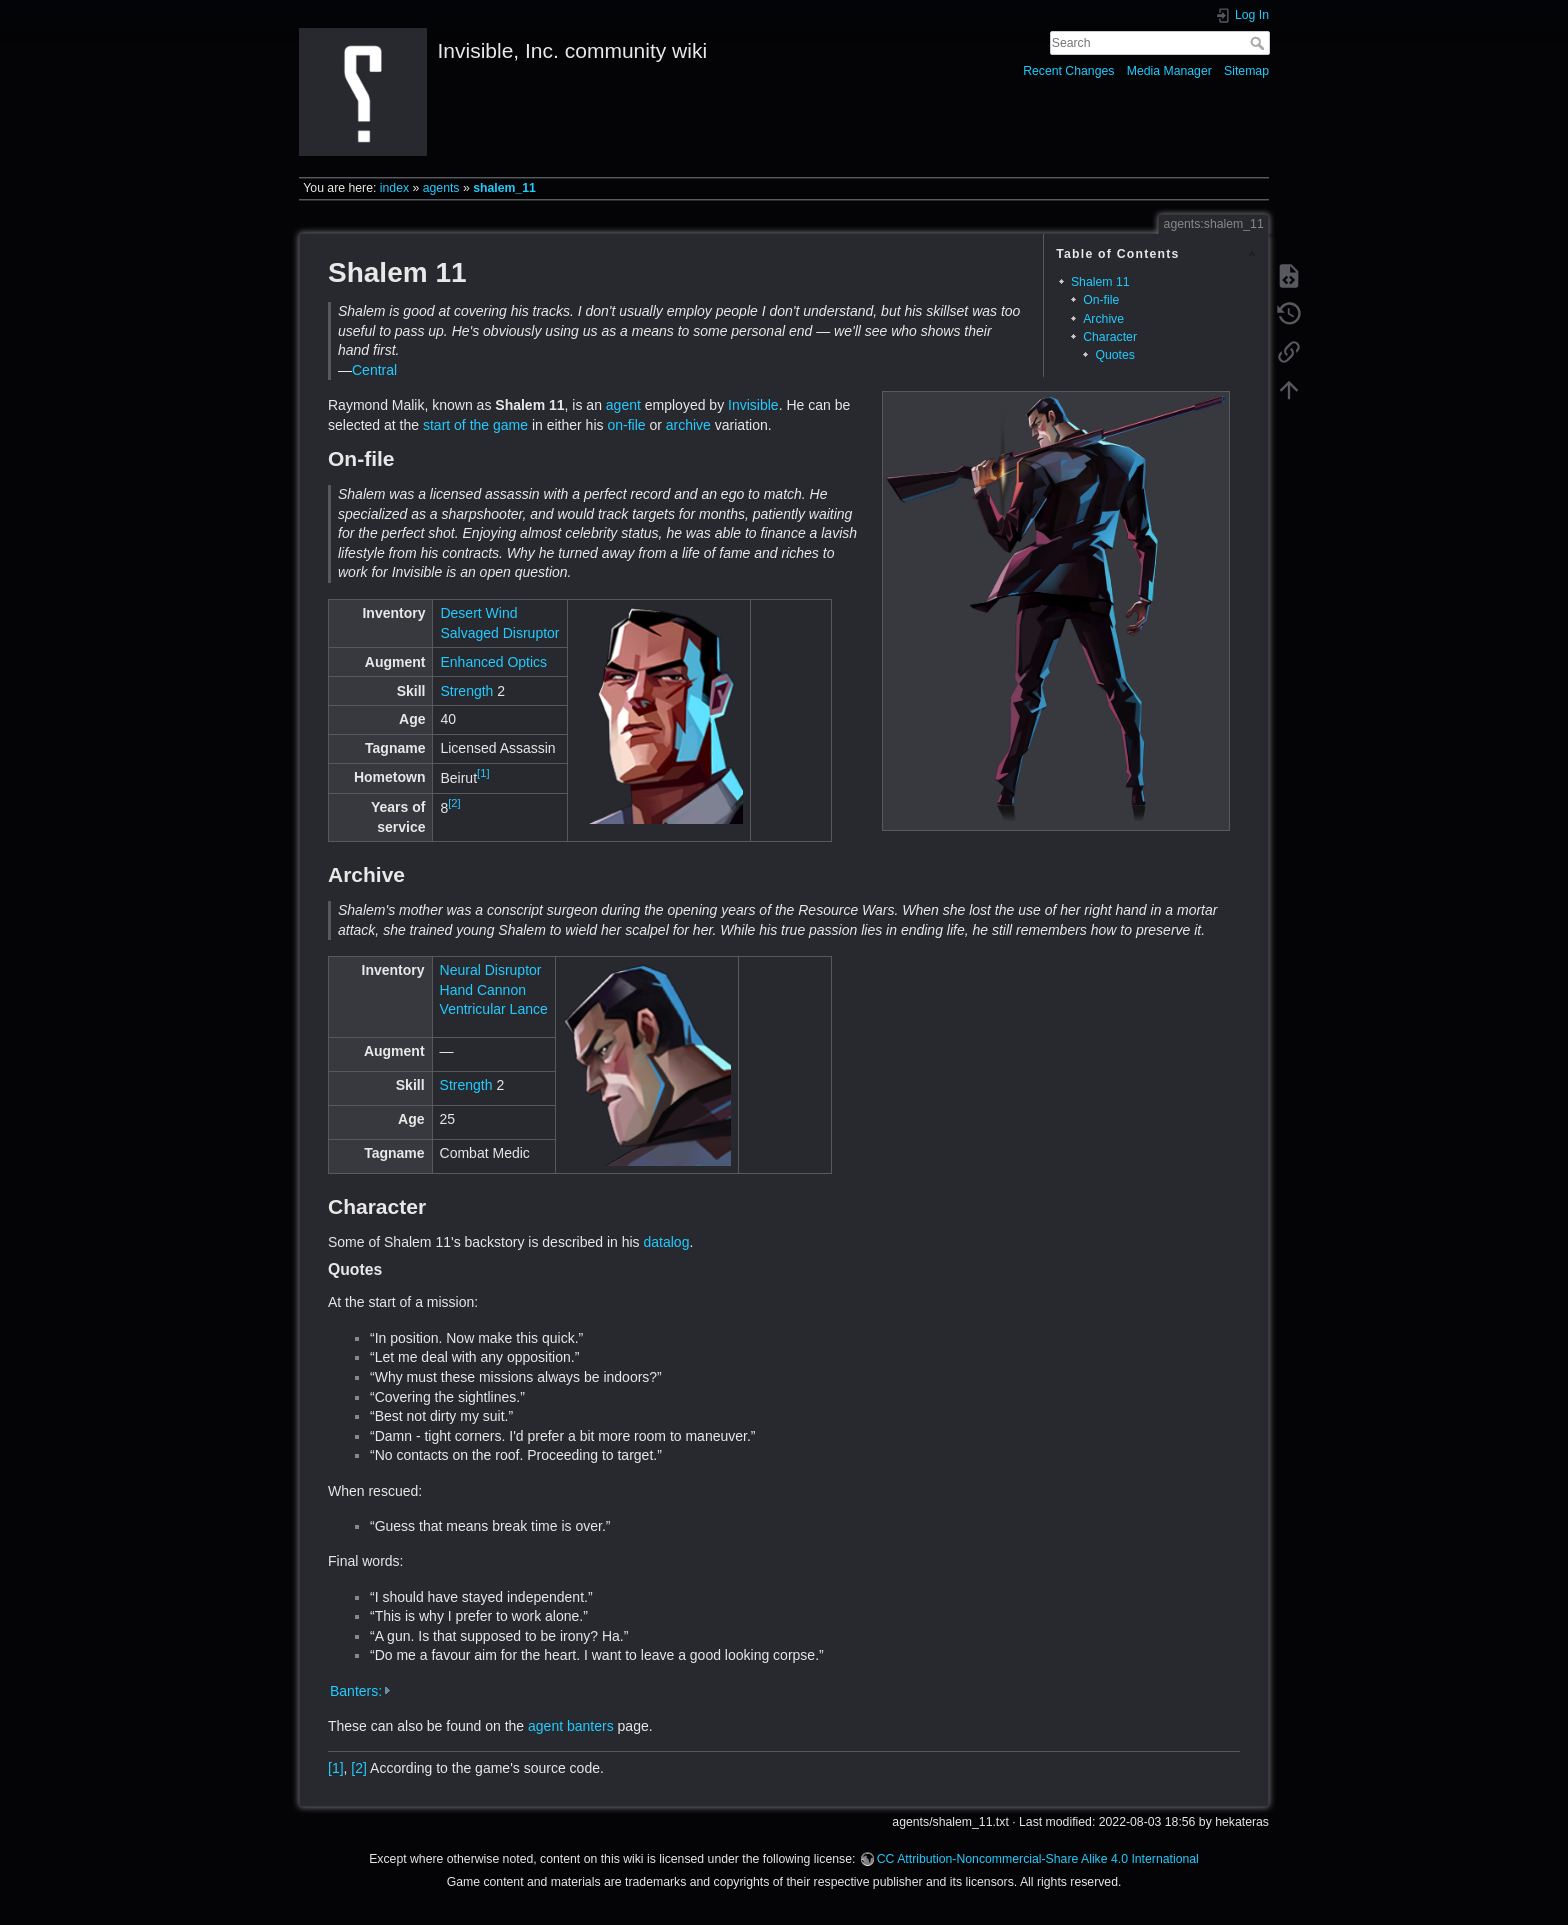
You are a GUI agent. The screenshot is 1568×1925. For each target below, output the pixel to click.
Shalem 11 (1100, 282)
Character (1110, 337)
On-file (1101, 300)
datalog (667, 1242)
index (394, 188)
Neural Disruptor (491, 970)
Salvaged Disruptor (499, 633)
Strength (466, 691)
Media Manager (1169, 71)
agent (623, 405)
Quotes (1115, 355)
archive (688, 425)
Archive (1103, 319)
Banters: (356, 1691)
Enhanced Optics (493, 662)
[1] (483, 773)
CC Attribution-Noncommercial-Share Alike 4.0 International (1038, 1859)
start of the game (475, 425)
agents (441, 188)
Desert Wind (478, 613)
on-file (626, 425)
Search (1259, 43)
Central (374, 370)
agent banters (571, 1726)
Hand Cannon (483, 990)
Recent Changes (1068, 71)
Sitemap (1246, 71)
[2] (454, 803)
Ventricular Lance (494, 1009)
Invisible (753, 405)
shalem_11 (504, 188)
